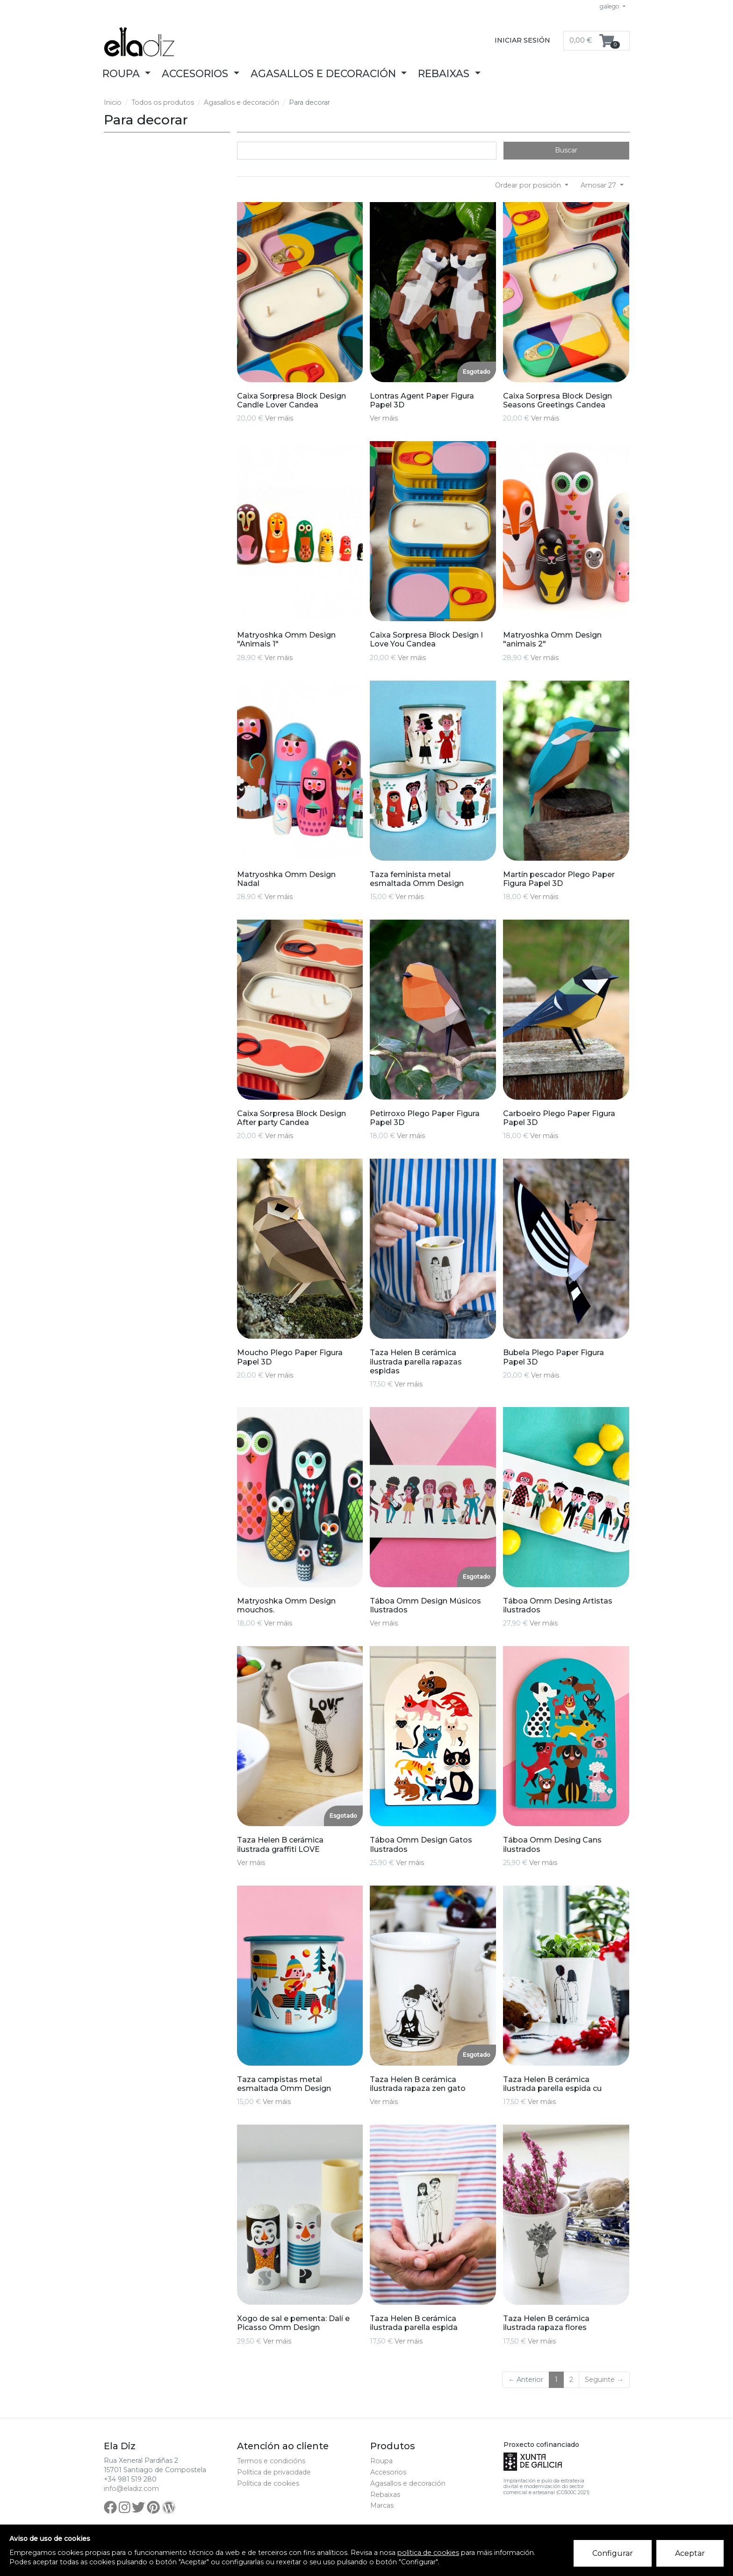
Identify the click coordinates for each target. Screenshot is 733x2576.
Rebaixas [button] (445, 73)
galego (610, 6)
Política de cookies (268, 2483)
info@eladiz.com (131, 2488)
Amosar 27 (599, 185)
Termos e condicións (271, 2461)
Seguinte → (604, 2379)
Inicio (113, 102)
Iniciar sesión (522, 40)
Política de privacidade (274, 2472)
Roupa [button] (122, 73)
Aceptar (690, 2553)
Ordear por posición (529, 185)
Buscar (566, 150)
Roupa (381, 2461)
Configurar (612, 2553)
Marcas (382, 2505)
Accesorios (388, 2472)
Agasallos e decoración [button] (325, 73)
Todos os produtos (162, 102)
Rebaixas (385, 2494)
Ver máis (279, 418)
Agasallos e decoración (241, 102)
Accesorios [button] (196, 73)
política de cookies (428, 2552)
